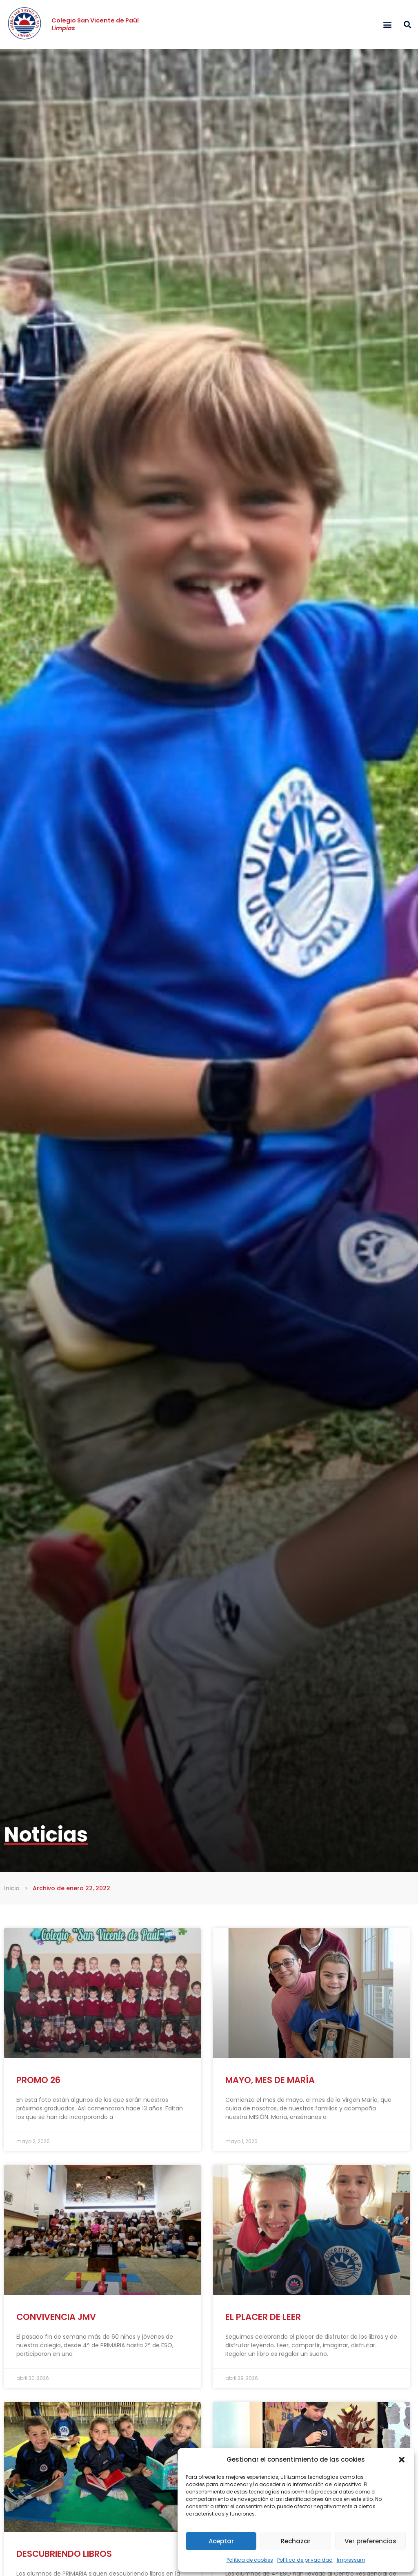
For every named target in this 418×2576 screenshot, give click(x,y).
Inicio (12, 1888)
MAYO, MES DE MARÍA (270, 2080)
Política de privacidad (305, 2559)
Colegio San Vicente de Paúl (95, 24)
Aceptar (221, 2541)
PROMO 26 (38, 2080)
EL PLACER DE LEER (263, 2317)
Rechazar (296, 2541)
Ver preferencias (370, 2541)
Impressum (351, 2559)
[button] (402, 2460)
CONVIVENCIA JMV (56, 2317)
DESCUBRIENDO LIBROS (64, 2554)
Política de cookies (250, 2559)
